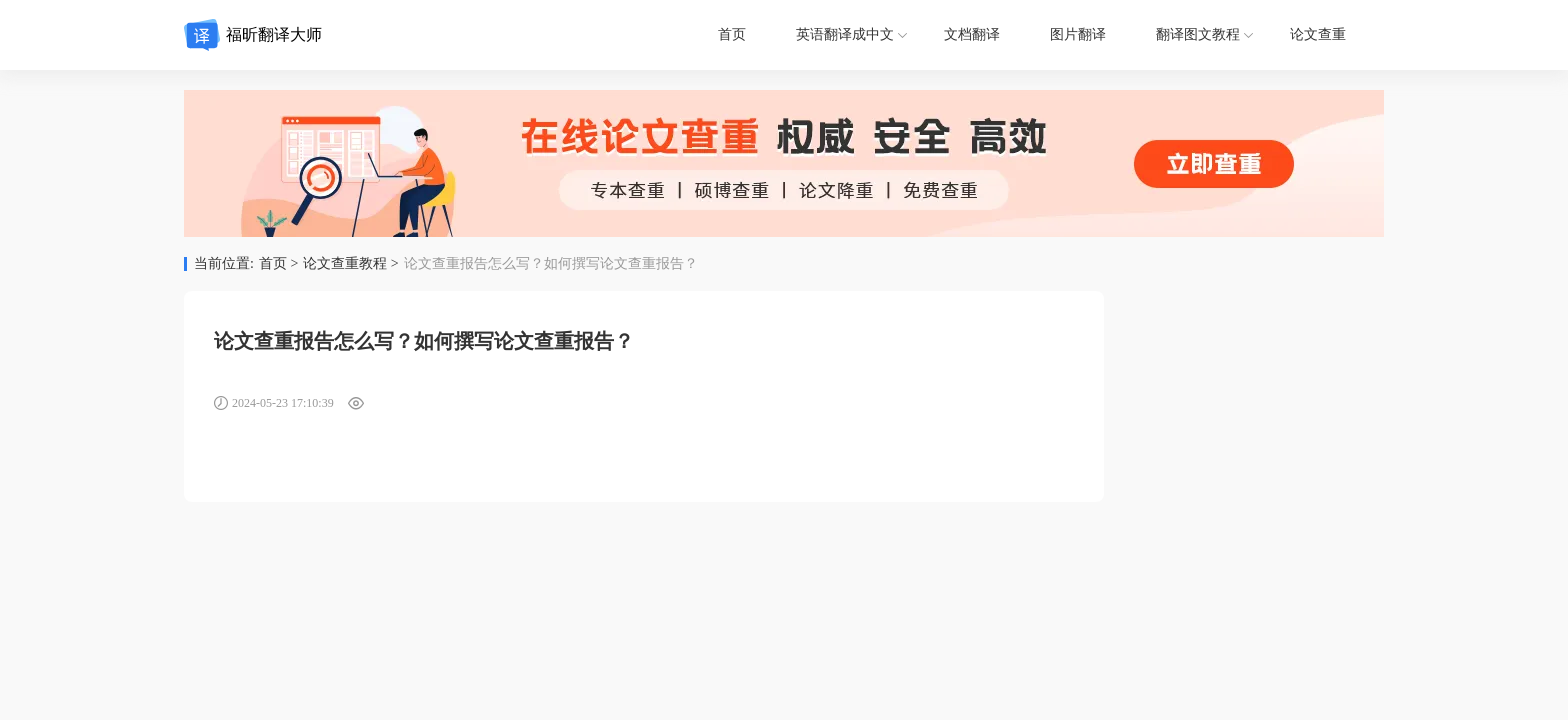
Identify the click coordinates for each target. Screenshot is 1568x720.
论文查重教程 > (350, 264)
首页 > (278, 264)
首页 (732, 34)
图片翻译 (1078, 34)
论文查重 (1318, 34)
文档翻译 (972, 34)
